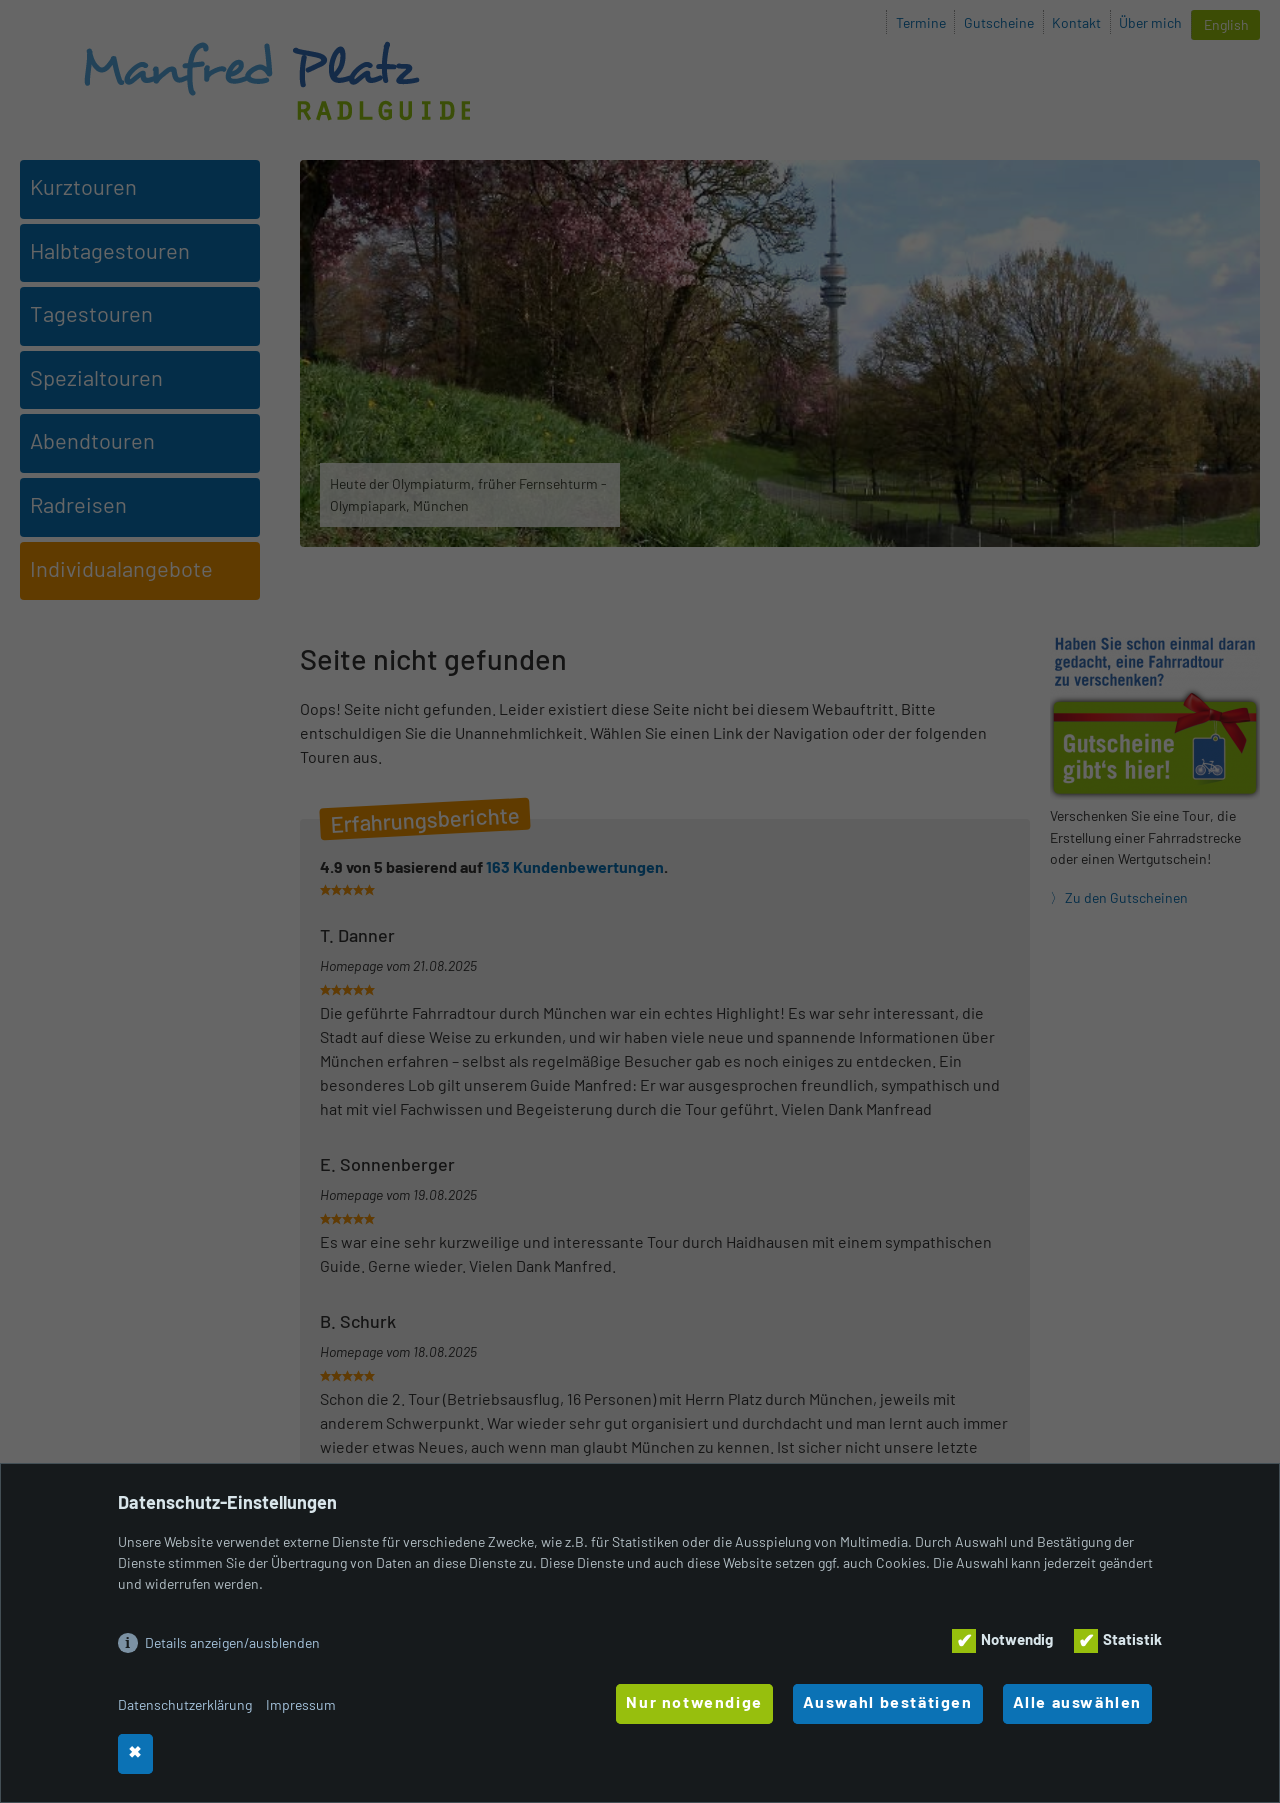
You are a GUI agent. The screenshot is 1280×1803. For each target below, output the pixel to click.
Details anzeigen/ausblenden (232, 1642)
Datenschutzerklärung (185, 1704)
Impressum (301, 1704)
